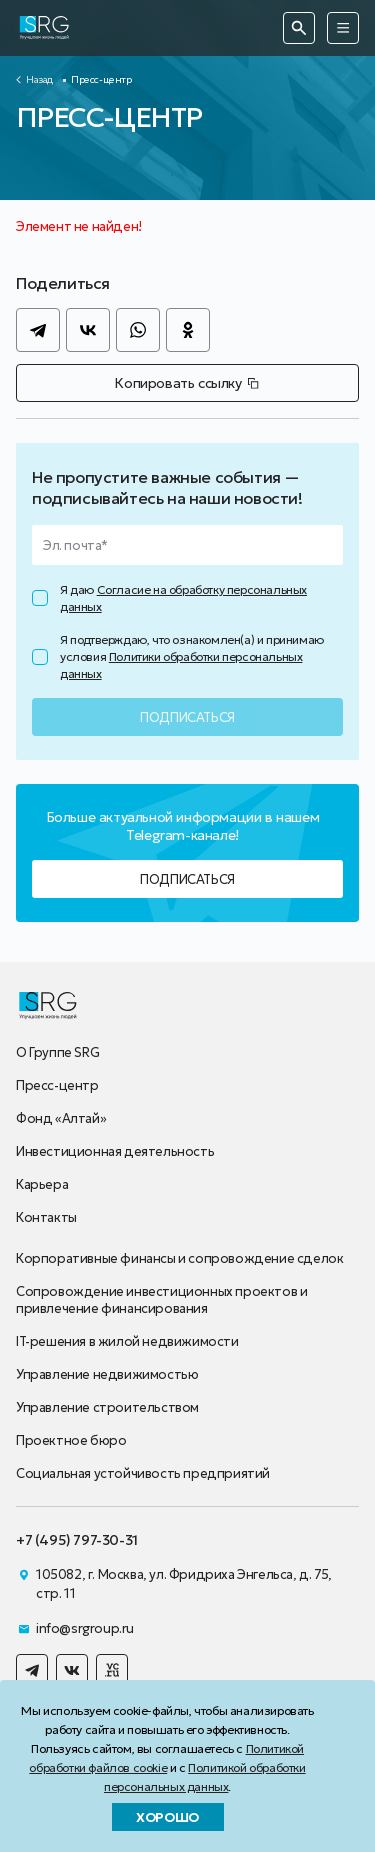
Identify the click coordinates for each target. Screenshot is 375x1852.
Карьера (42, 1184)
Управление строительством (107, 1407)
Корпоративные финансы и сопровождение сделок (179, 1258)
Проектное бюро (71, 1440)
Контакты (46, 1217)
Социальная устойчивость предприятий (143, 1473)
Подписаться (187, 879)
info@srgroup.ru (85, 1628)
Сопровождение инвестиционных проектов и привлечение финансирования (161, 1300)
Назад (39, 79)
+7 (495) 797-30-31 (77, 1540)
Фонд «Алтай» (61, 1118)
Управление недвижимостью (107, 1374)
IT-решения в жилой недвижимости (127, 1341)
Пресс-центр (57, 1085)
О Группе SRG (57, 1052)
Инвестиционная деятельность (115, 1151)
